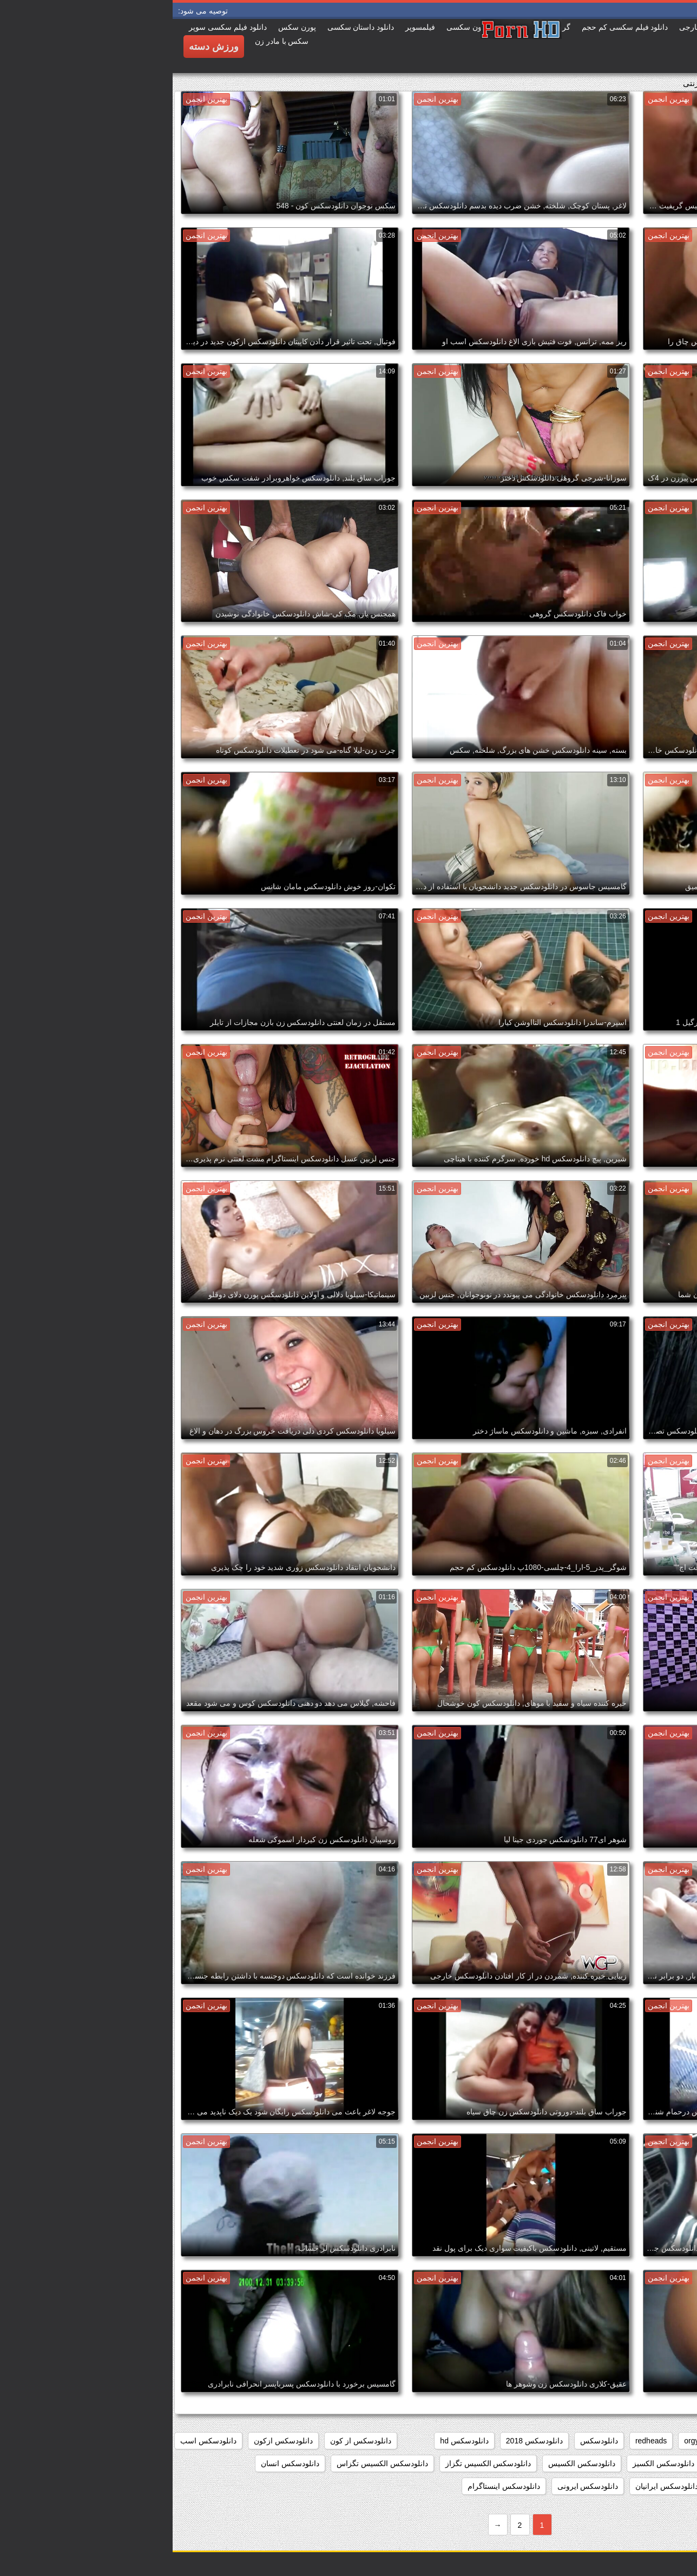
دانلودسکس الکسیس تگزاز (316, 2463)
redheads (478, 2440)
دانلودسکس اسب (36, 2440)
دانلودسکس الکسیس (409, 2463)
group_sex (586, 2440)
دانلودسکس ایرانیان (494, 2486)
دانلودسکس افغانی (653, 2463)
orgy (518, 2440)
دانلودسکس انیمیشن (651, 2486)
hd (548, 2440)
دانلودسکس (426, 2440)
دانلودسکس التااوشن (572, 2463)
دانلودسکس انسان (117, 2463)
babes (673, 2440)
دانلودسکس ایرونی (415, 2486)
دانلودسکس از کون (188, 2440)
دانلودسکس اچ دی (572, 2486)
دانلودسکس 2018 (361, 2440)
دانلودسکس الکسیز (491, 2463)
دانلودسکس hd (291, 2440)
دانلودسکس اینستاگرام (331, 2486)
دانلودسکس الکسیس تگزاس (209, 2463)
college (634, 2440)
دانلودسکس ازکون (110, 2440)
